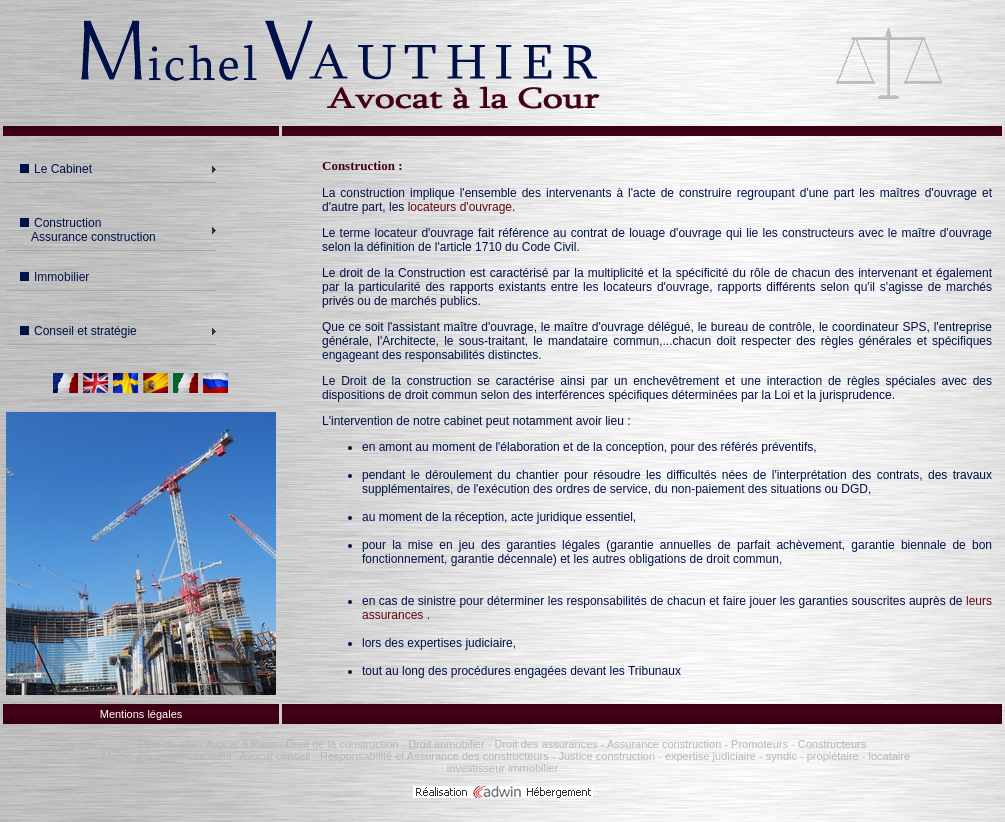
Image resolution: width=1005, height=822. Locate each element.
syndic (781, 756)
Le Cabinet (56, 169)
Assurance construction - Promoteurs (696, 744)
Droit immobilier (446, 744)
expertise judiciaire (710, 756)
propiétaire (833, 756)
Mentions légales (141, 714)
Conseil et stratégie (78, 331)
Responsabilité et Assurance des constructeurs (434, 756)
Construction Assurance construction (85, 230)
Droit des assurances (547, 744)
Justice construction (606, 756)
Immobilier (54, 277)
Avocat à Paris (240, 744)
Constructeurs (832, 744)
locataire (890, 756)
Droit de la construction (342, 744)
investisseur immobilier (502, 768)
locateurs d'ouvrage (460, 207)
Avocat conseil (275, 756)
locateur (213, 756)
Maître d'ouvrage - (146, 756)
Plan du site (167, 744)
